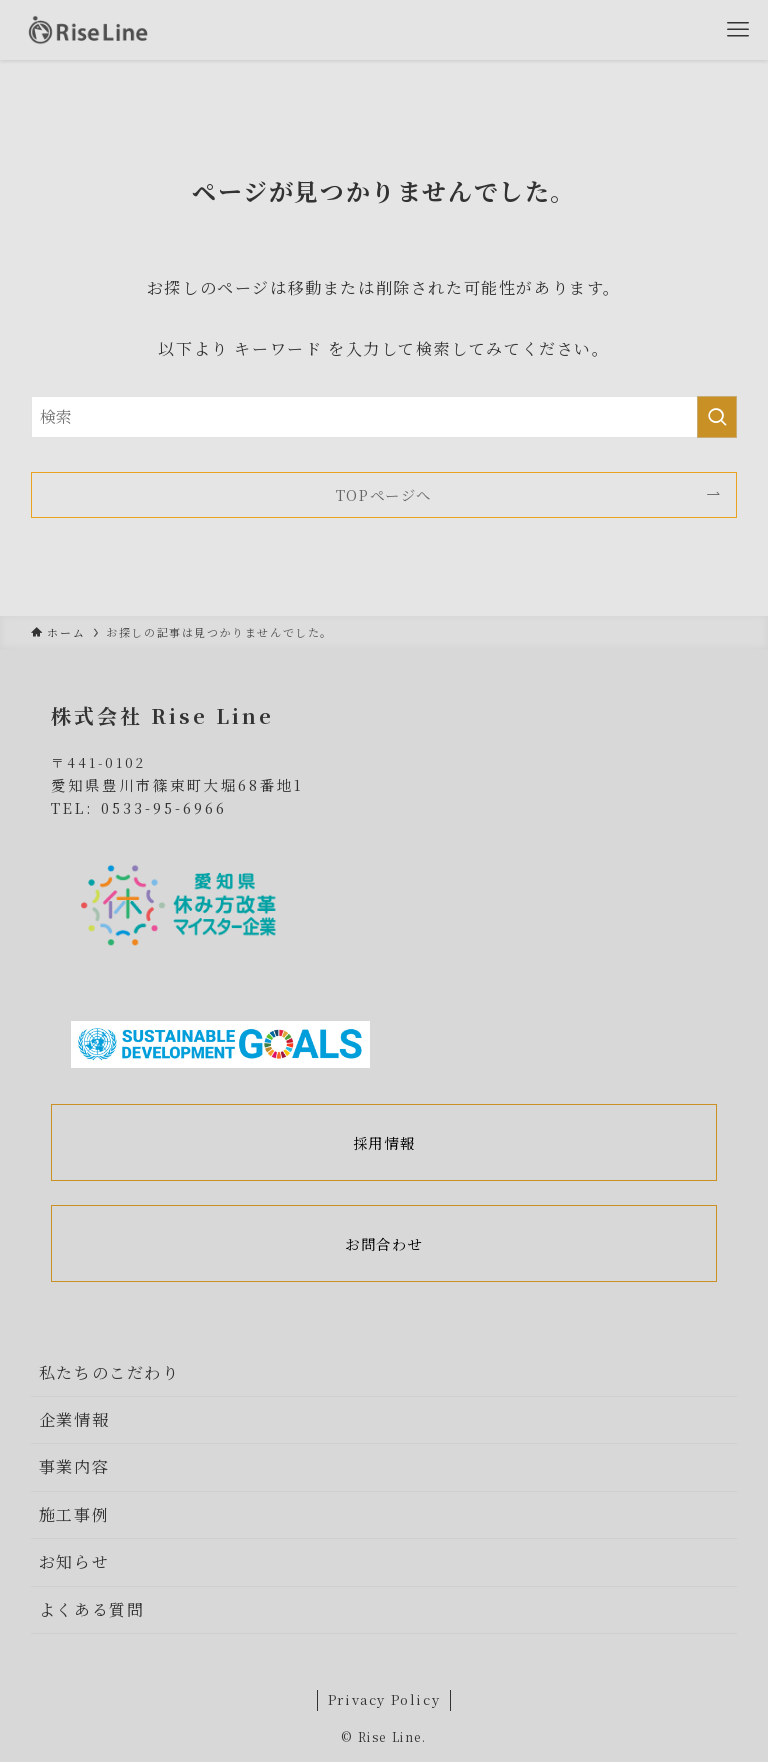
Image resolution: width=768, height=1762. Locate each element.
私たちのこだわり (109, 1372)
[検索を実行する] (717, 417)
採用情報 (384, 1142)
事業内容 (74, 1466)
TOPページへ (384, 494)
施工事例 (74, 1514)
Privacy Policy (384, 1699)
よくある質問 (92, 1609)
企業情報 (74, 1419)
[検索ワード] (384, 417)
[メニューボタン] (738, 30)
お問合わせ (384, 1243)
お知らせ (74, 1561)
